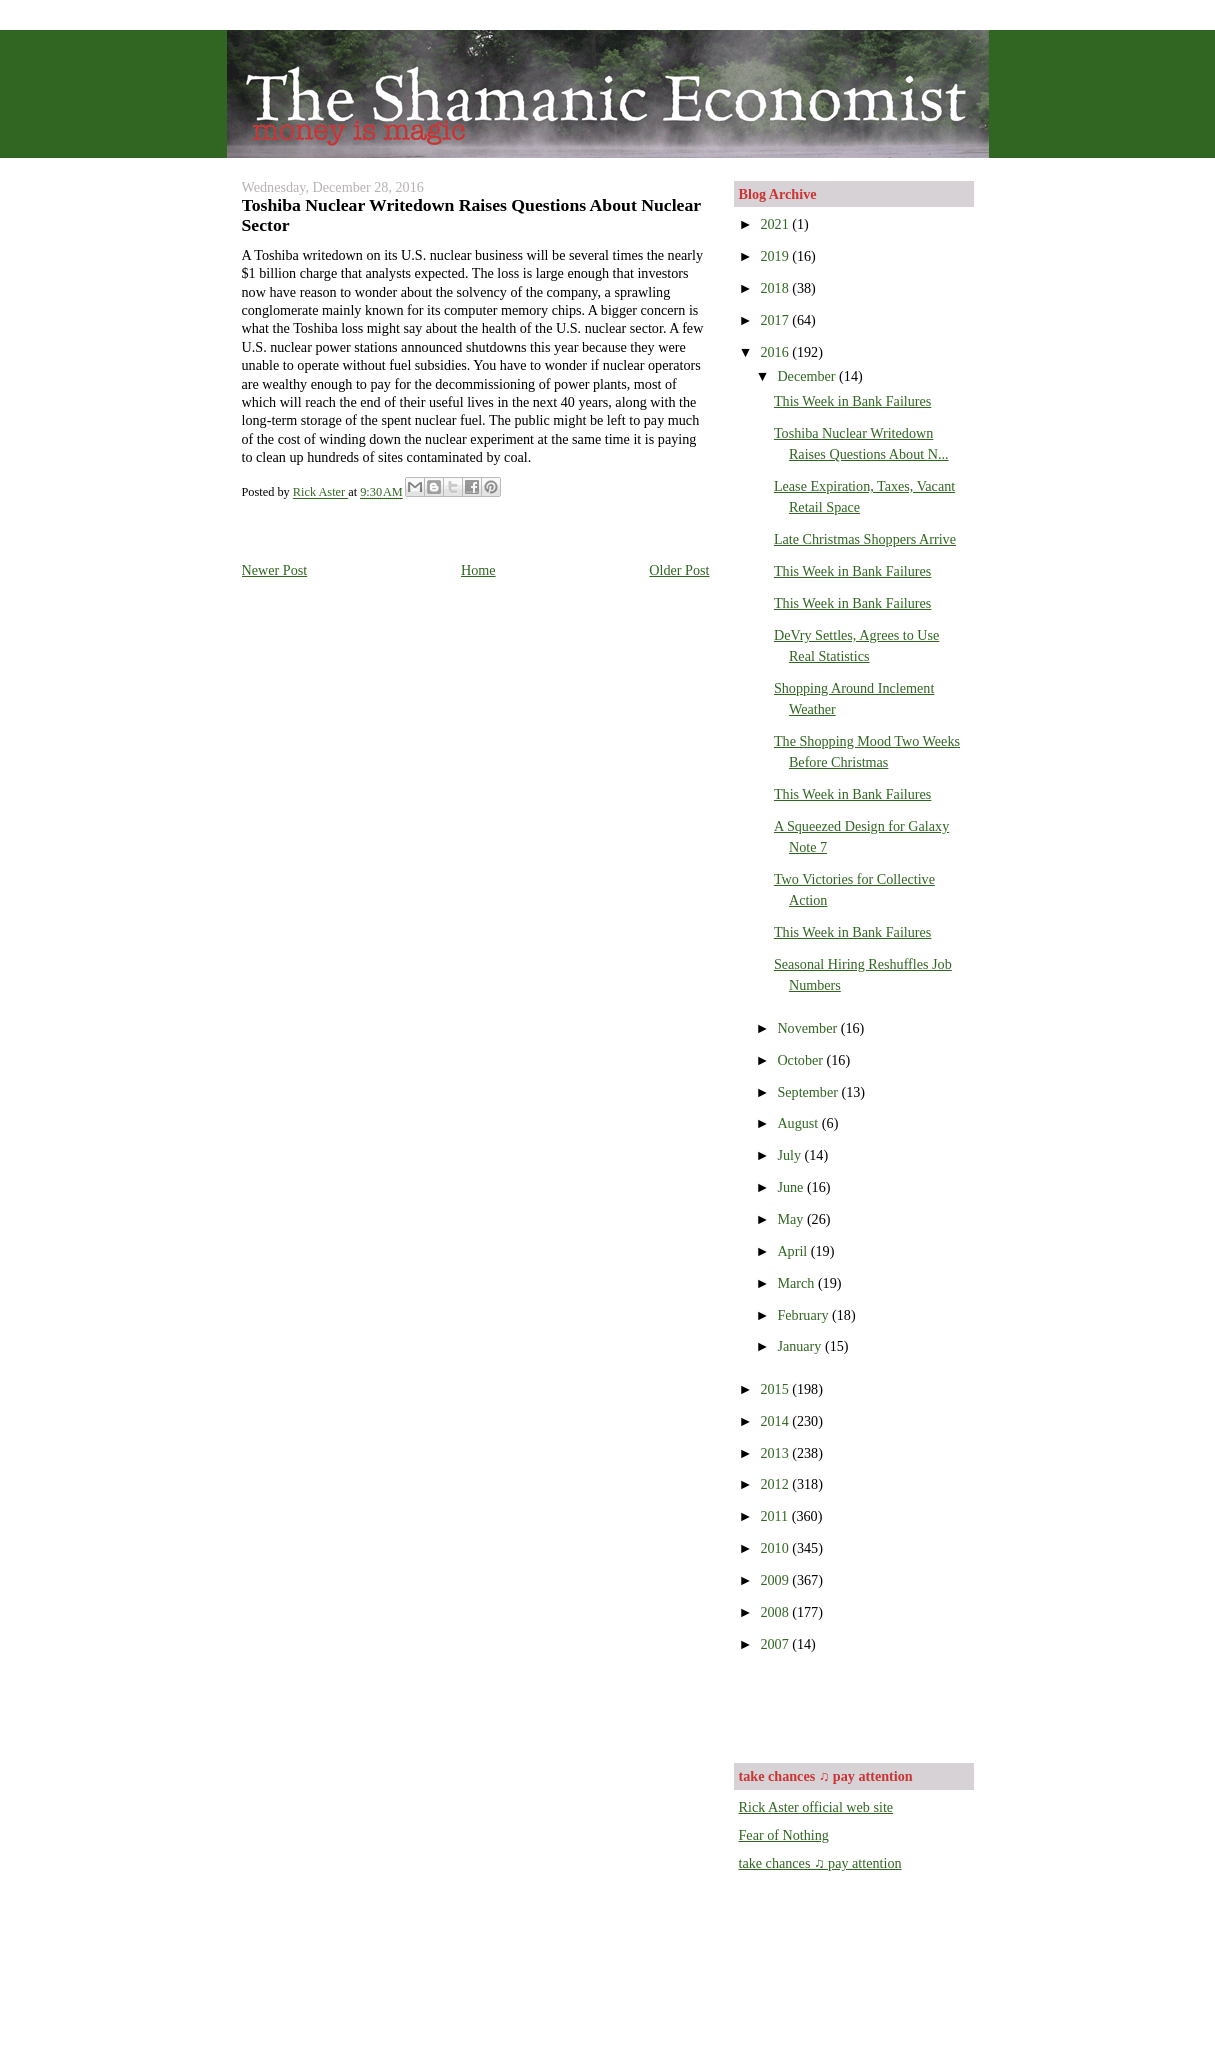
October (801, 1060)
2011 (775, 1516)
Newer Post (275, 570)
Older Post (679, 570)
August (799, 1123)
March (797, 1283)
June (792, 1187)
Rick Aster (320, 493)
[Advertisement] (856, 1706)
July (790, 1155)
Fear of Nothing (784, 1835)
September (809, 1092)
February (804, 1315)
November (808, 1028)
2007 (776, 1644)
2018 (776, 288)
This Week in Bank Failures (852, 401)
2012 (776, 1484)
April (793, 1251)
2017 (776, 320)
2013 (776, 1453)
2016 (776, 352)
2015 (776, 1389)
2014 (776, 1421)
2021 (776, 224)
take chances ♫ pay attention (820, 1863)
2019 (776, 256)
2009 (776, 1580)
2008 (776, 1612)
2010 (776, 1548)
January (801, 1346)
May (792, 1219)
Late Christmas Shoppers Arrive (865, 539)
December (808, 376)
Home (478, 570)
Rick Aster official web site (816, 1807)
